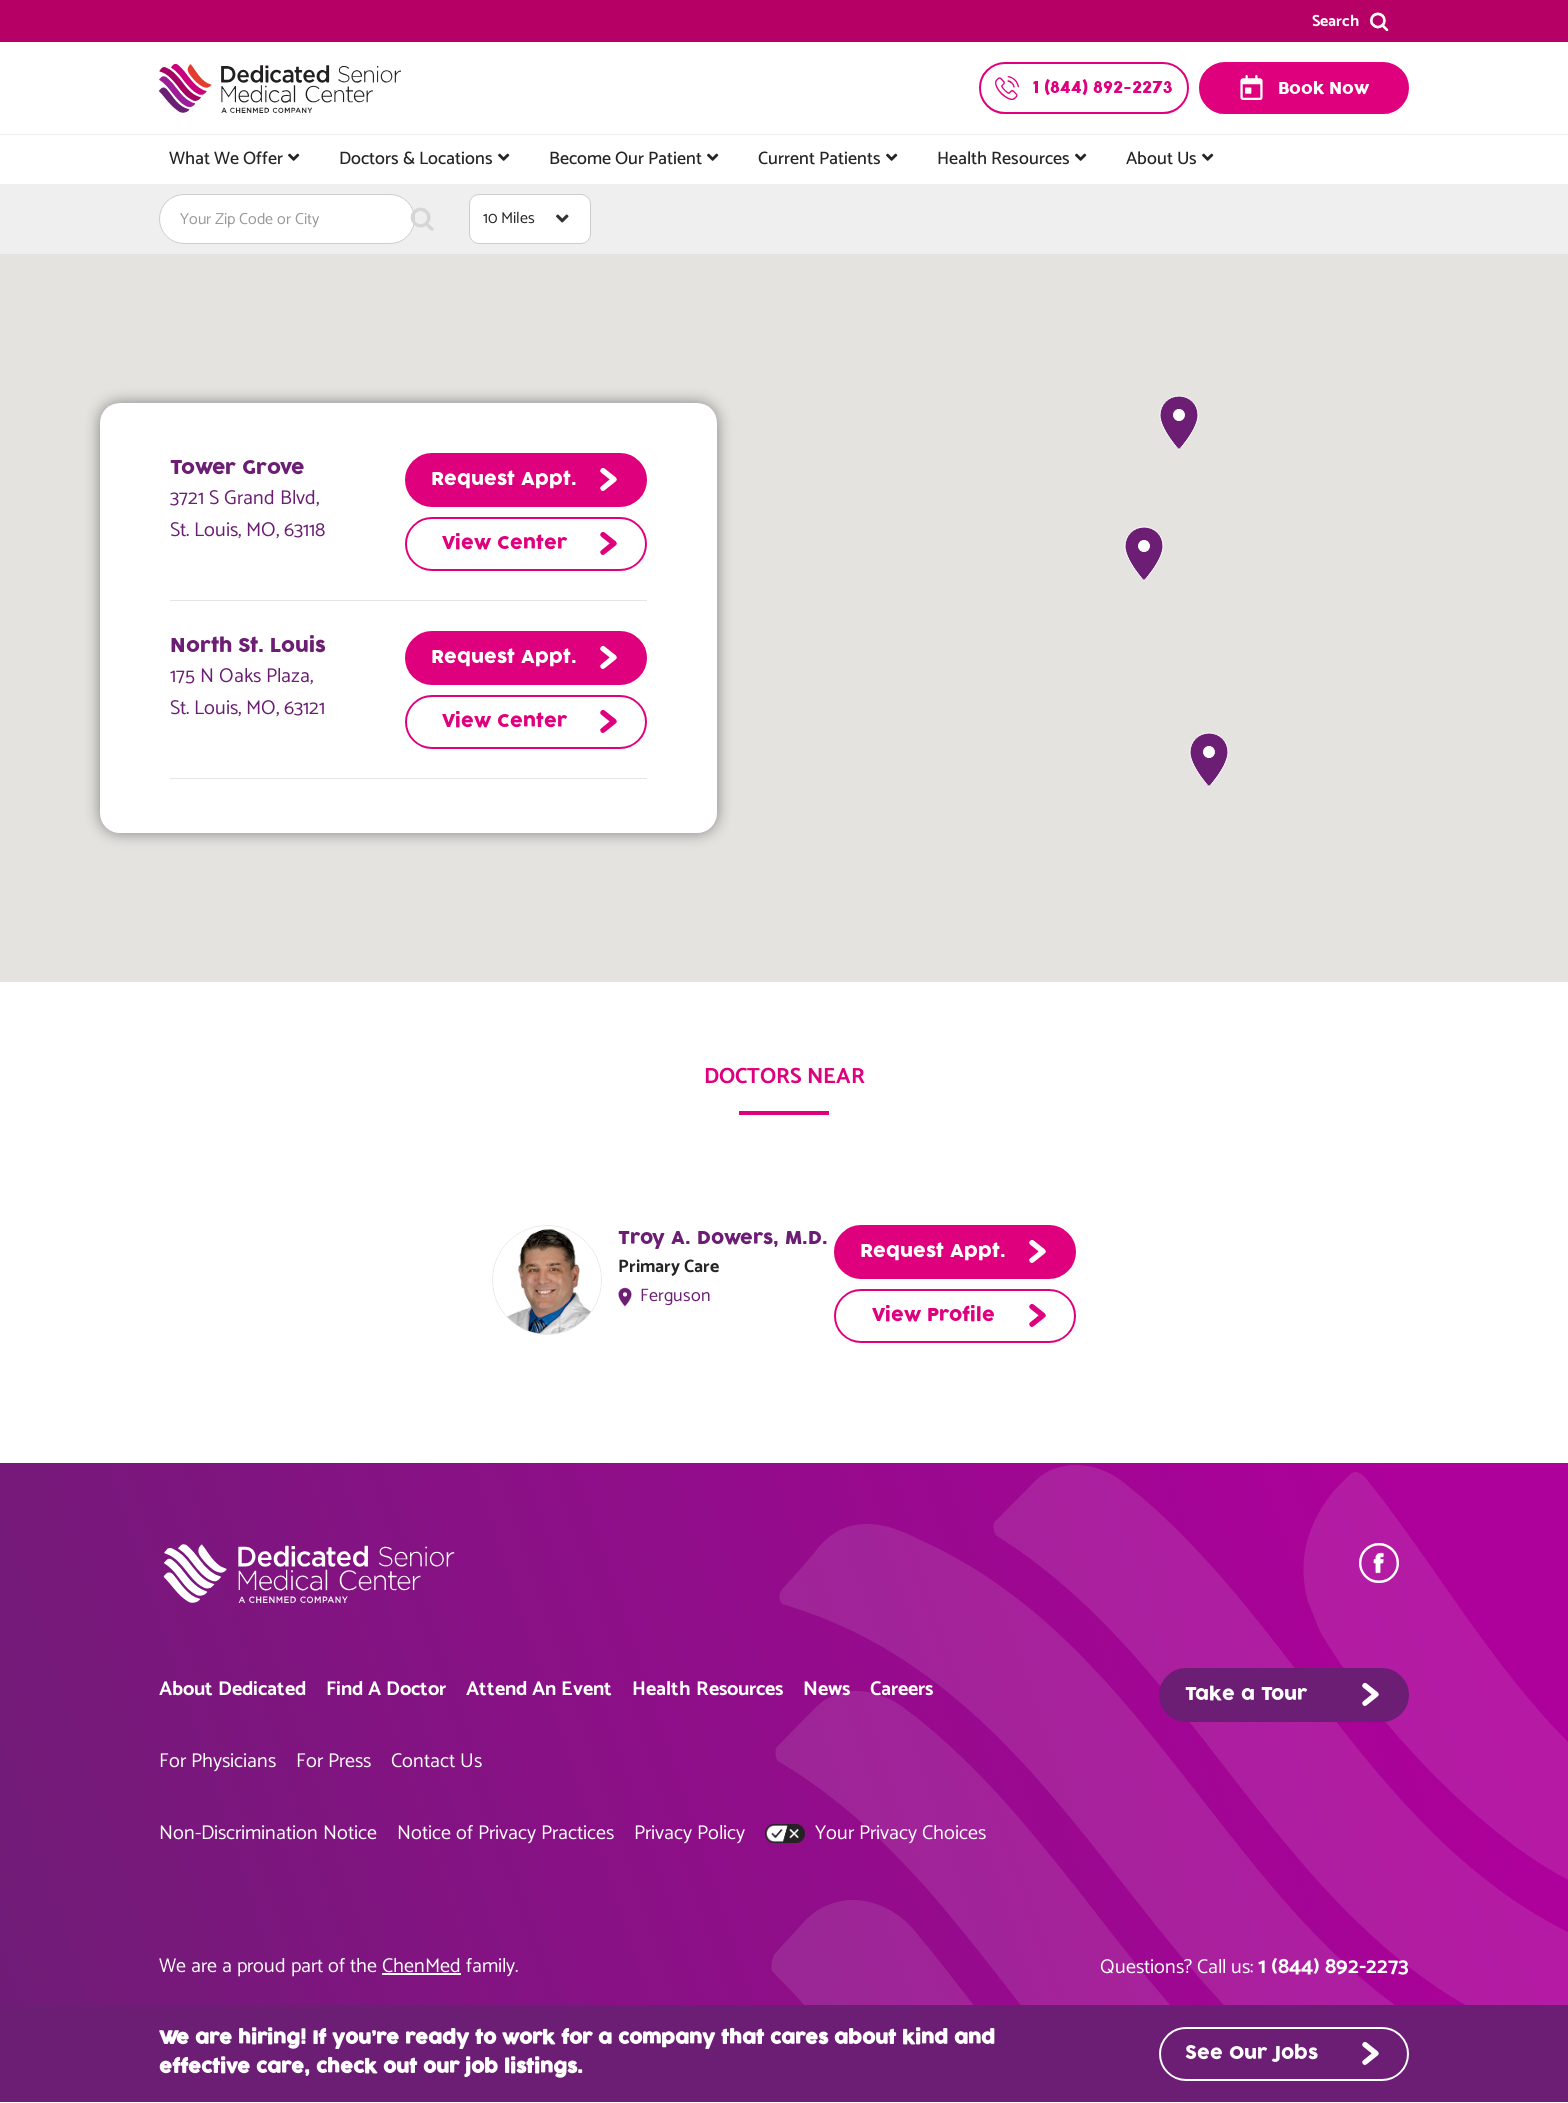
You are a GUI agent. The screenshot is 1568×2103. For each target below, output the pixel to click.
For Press (333, 1761)
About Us (1161, 159)
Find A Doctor (386, 1689)
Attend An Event (539, 1689)
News (826, 1689)
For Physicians (217, 1761)
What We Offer (226, 159)
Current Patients (819, 159)
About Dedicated (232, 1689)
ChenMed (421, 1966)
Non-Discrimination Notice (268, 1833)
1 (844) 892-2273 (1333, 1967)
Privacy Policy (689, 1833)
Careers (901, 1689)
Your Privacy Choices (875, 1833)
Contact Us (436, 1761)
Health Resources (1003, 159)
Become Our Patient (625, 159)
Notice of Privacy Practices (505, 1833)
